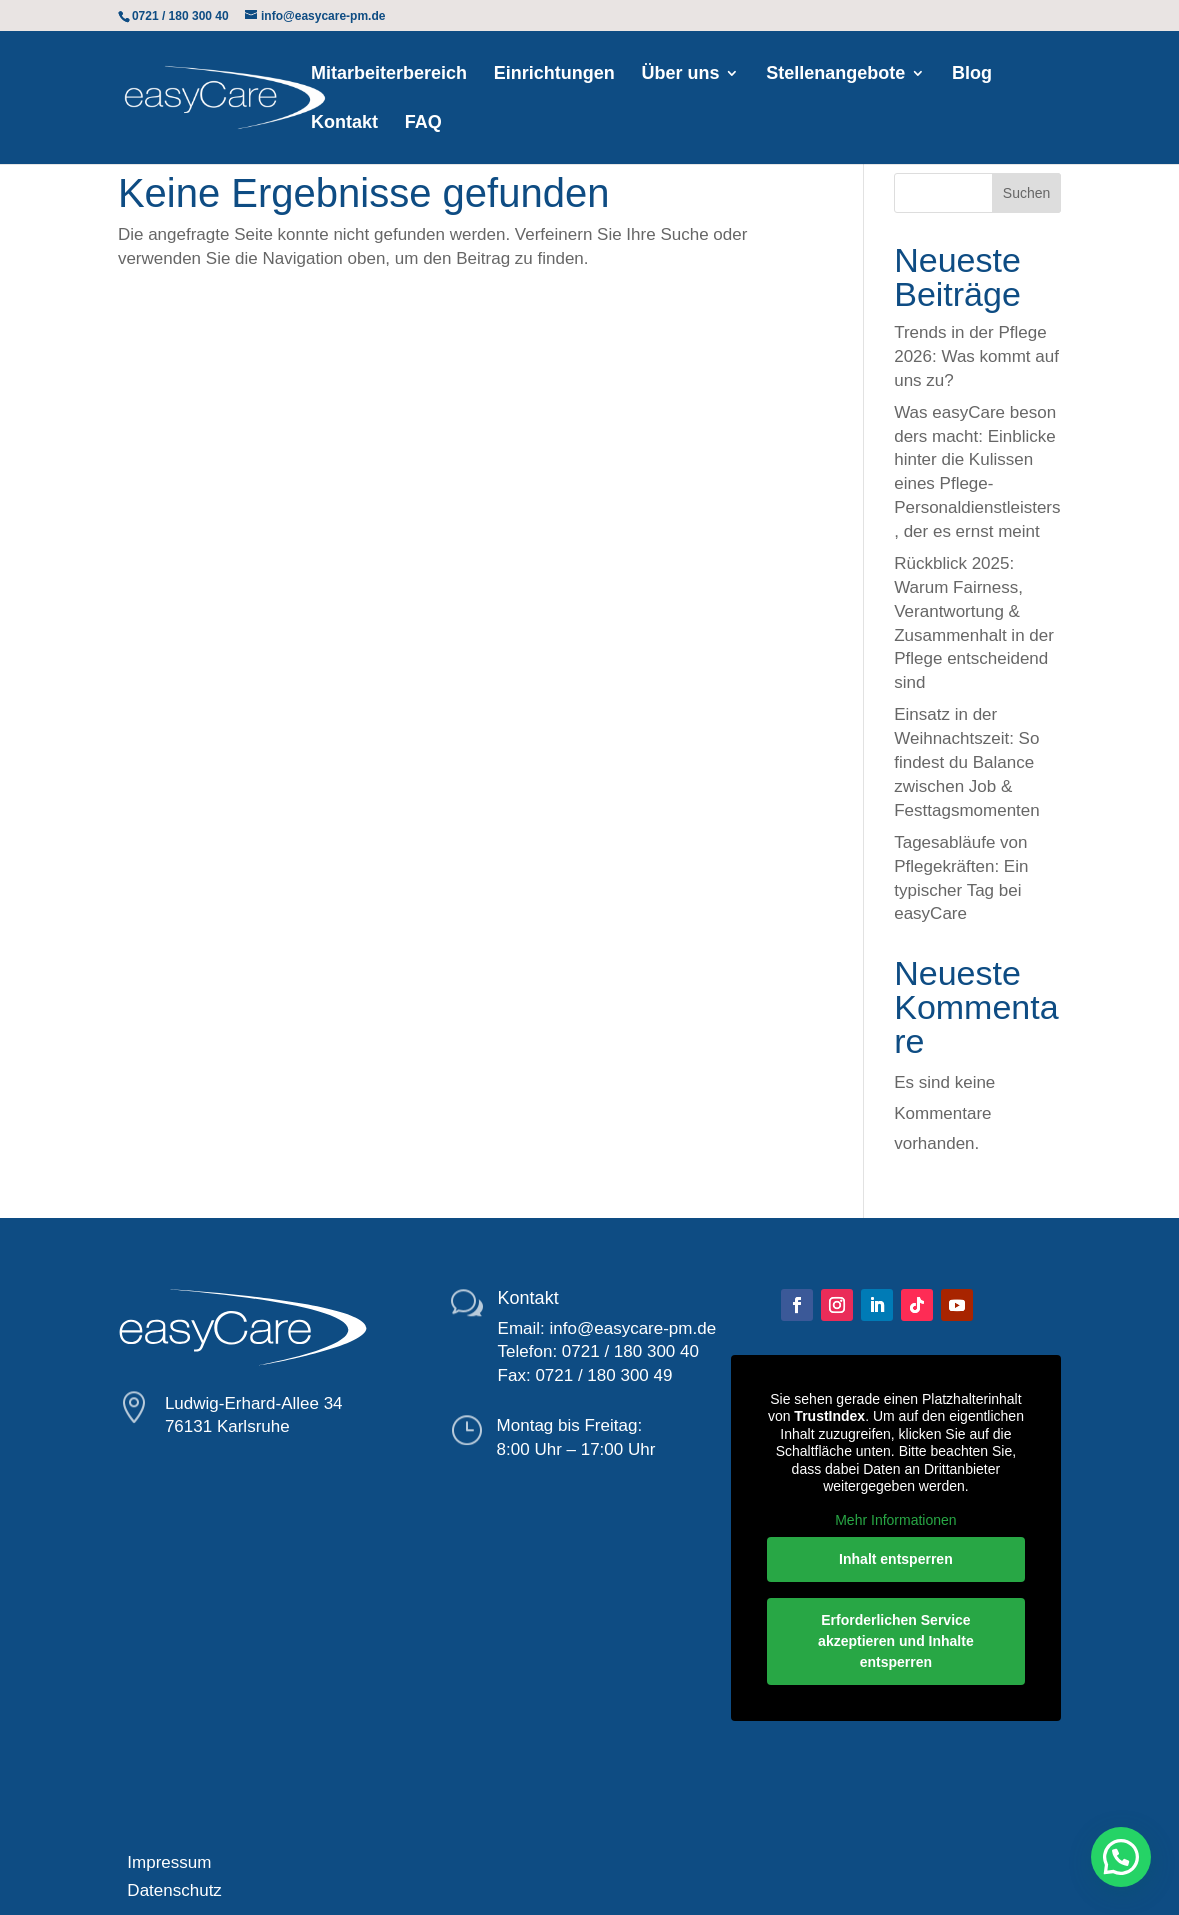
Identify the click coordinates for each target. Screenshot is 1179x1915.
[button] (1121, 1857)
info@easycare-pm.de (633, 1328)
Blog (972, 74)
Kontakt (344, 123)
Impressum (165, 1862)
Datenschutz (170, 1890)
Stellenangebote (835, 74)
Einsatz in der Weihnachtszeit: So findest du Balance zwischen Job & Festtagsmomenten (967, 762)
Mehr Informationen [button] (895, 1519)
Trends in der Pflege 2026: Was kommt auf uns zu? (976, 356)
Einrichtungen (554, 74)
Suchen (1026, 193)
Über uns (680, 74)
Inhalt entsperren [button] (896, 1559)
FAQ (423, 123)
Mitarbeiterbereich (389, 74)
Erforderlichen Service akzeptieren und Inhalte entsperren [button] (896, 1641)
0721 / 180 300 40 (630, 1351)
